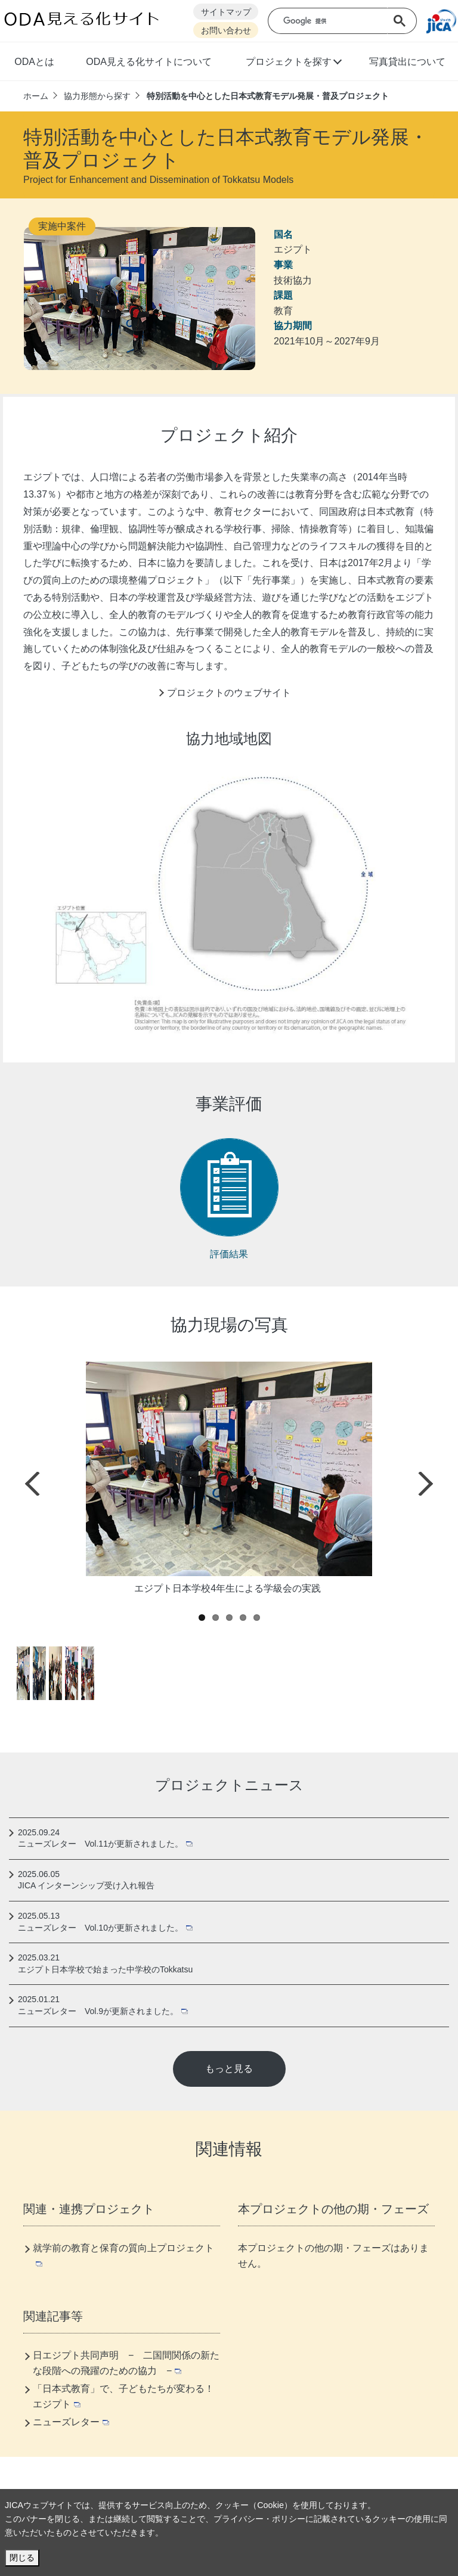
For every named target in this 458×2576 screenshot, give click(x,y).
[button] (293, 63)
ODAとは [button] (34, 62)
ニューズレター (71, 2422)
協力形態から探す (97, 96)
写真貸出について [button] (407, 62)
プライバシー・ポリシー (259, 2519)
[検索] (336, 21)
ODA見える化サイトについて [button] (149, 62)
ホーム (35, 96)
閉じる (22, 2557)
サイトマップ (226, 12)
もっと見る (229, 2069)
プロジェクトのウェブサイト (229, 693)
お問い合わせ (226, 30)
